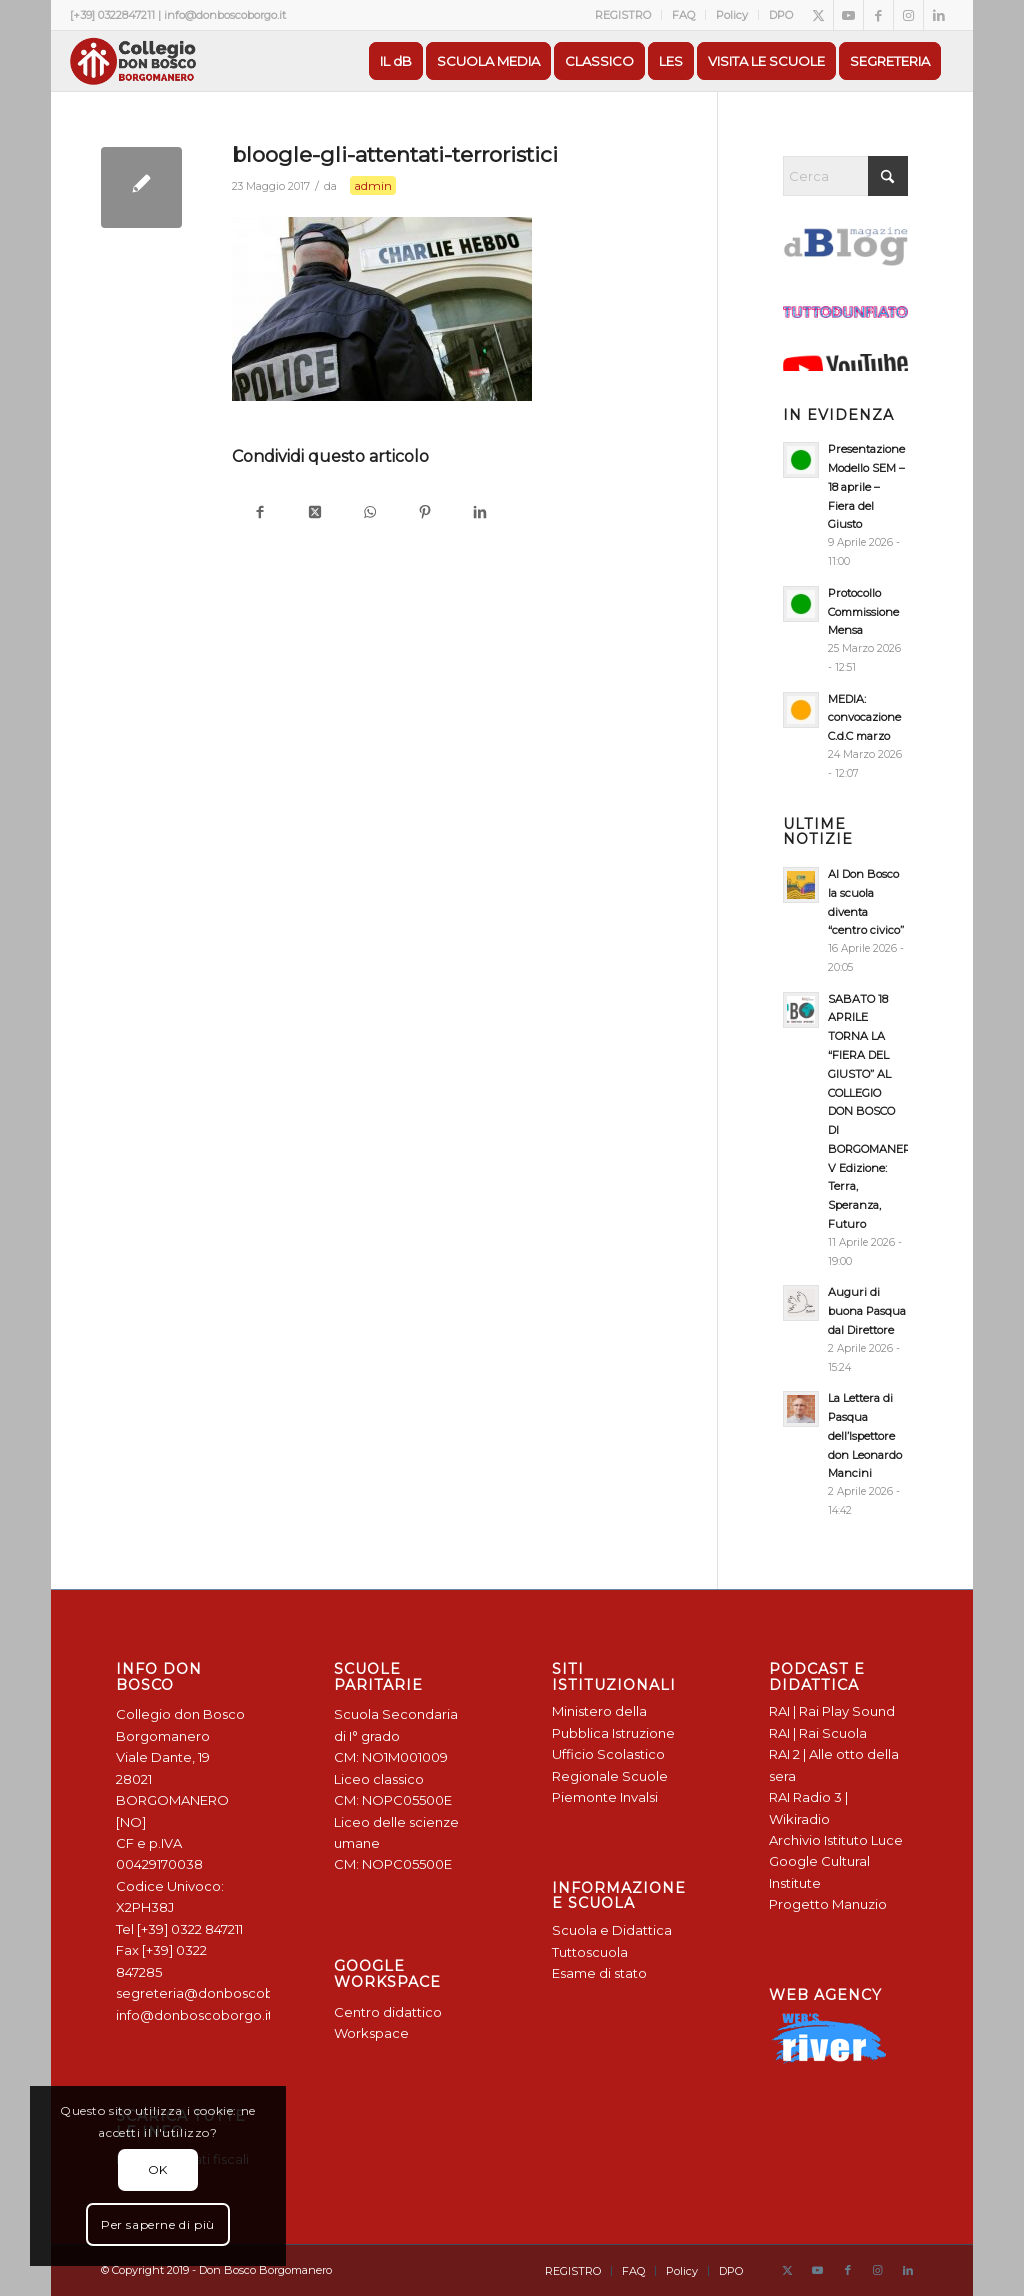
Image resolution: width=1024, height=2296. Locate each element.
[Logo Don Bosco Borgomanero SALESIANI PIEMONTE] (133, 61)
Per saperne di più (158, 2224)
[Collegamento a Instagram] (908, 15)
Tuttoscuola (590, 1952)
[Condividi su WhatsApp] (369, 513)
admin (373, 185)
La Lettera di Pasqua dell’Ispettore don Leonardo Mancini (865, 1435)
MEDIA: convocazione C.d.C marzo (864, 718)
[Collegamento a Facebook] (878, 15)
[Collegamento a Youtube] (848, 15)
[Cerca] (845, 176)
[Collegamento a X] (818, 15)
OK (158, 2169)
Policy (732, 15)
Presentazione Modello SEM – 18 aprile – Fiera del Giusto (866, 486)
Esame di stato (599, 1973)
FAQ (683, 15)
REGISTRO (623, 15)
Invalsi (639, 1797)
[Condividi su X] (314, 513)
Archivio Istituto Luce (836, 1840)
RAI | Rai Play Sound (832, 1711)
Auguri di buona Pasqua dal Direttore (867, 1311)
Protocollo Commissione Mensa (863, 612)
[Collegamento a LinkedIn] (939, 15)
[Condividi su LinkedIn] (479, 513)
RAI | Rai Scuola (818, 1733)
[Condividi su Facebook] (259, 513)
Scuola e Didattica (612, 1930)
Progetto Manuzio (828, 1904)
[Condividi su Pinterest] (424, 513)
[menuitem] (623, 15)
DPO (781, 15)
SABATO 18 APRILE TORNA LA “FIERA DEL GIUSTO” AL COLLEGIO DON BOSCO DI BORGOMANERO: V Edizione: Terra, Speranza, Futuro (874, 1111)
